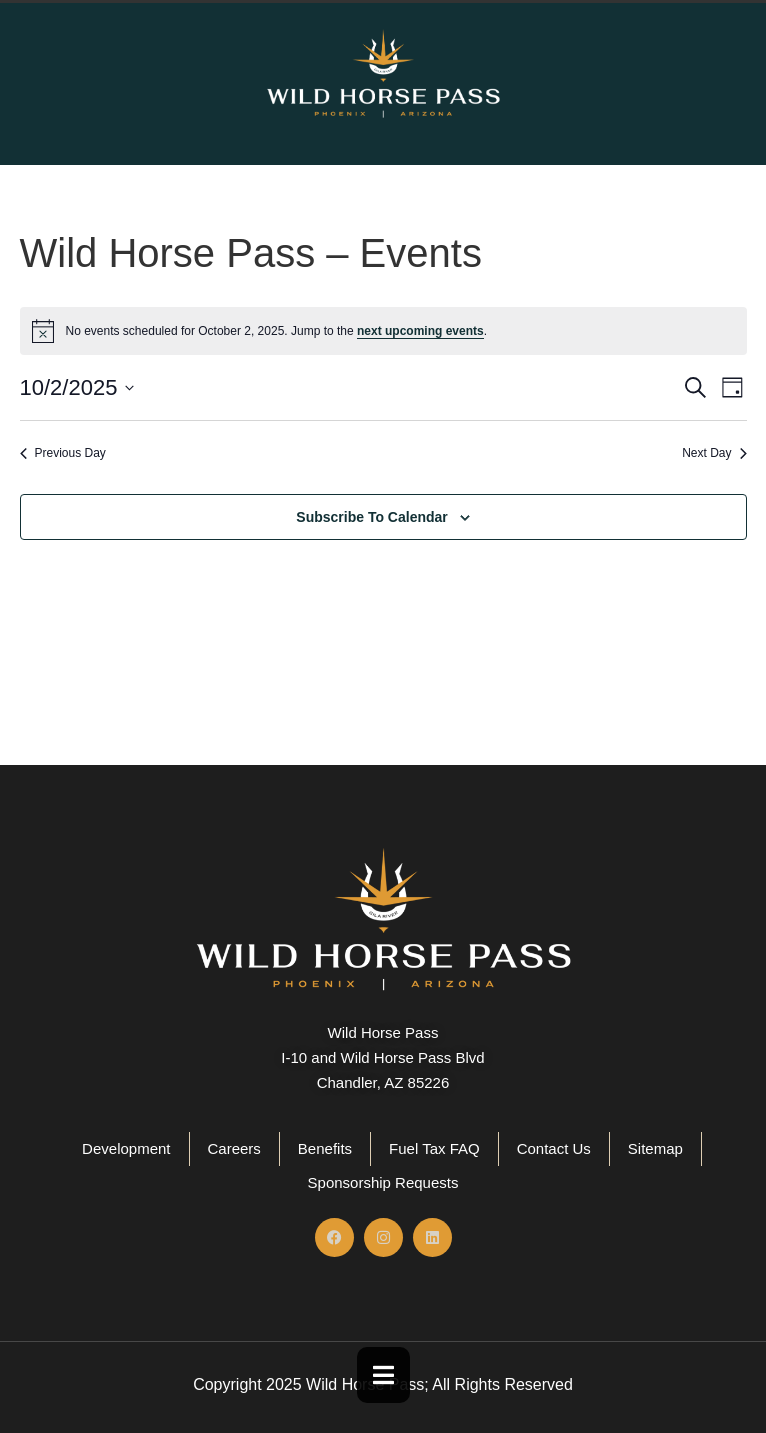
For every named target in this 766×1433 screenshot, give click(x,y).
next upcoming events (420, 331)
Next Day (714, 453)
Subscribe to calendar (371, 517)
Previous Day (63, 453)
